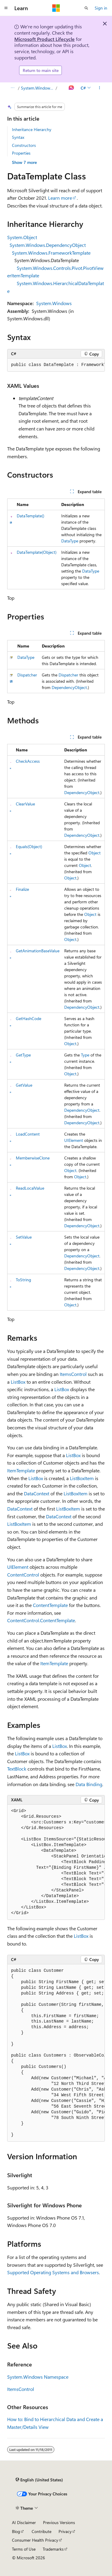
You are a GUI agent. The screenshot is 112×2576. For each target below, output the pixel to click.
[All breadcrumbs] (12, 88)
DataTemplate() (30, 516)
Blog (16, 2531)
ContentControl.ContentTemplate (41, 1620)
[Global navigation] (6, 8)
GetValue (24, 1085)
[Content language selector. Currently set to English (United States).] (39, 2480)
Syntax (18, 137)
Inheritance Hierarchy (31, 129)
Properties (21, 153)
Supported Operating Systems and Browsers (53, 2272)
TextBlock (16, 1768)
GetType (23, 1055)
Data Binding (89, 1784)
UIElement (73, 1140)
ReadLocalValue (30, 1188)
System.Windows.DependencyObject (48, 245)
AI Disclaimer (24, 2522)
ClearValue (25, 804)
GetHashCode (28, 1018)
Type (85, 1055)
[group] (56, 365)
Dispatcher (27, 675)
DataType (69, 541)
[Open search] (86, 8)
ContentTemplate (50, 1605)
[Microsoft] (56, 8)
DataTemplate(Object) (36, 552)
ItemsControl (73, 1374)
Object (94, 853)
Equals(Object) (29, 846)
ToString (23, 1279)
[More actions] (99, 88)
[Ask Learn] (71, 88)
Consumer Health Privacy (35, 2540)
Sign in (101, 8)
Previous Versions (59, 2522)
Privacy (65, 2531)
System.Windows (54, 303)
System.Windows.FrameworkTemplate (51, 253)
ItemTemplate (21, 1470)
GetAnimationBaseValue (37, 950)
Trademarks (53, 2549)
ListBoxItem (82, 1478)
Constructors (24, 145)
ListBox (18, 1382)
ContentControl (23, 1574)
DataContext (36, 1493)
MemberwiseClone (33, 1158)
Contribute (41, 2531)
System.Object (22, 237)
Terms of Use (24, 2549)
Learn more (60, 198)
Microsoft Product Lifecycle (44, 39)
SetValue (24, 1237)
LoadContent (28, 1134)
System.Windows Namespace (38, 88)
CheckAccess (28, 761)
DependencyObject (69, 687)
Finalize (22, 889)
